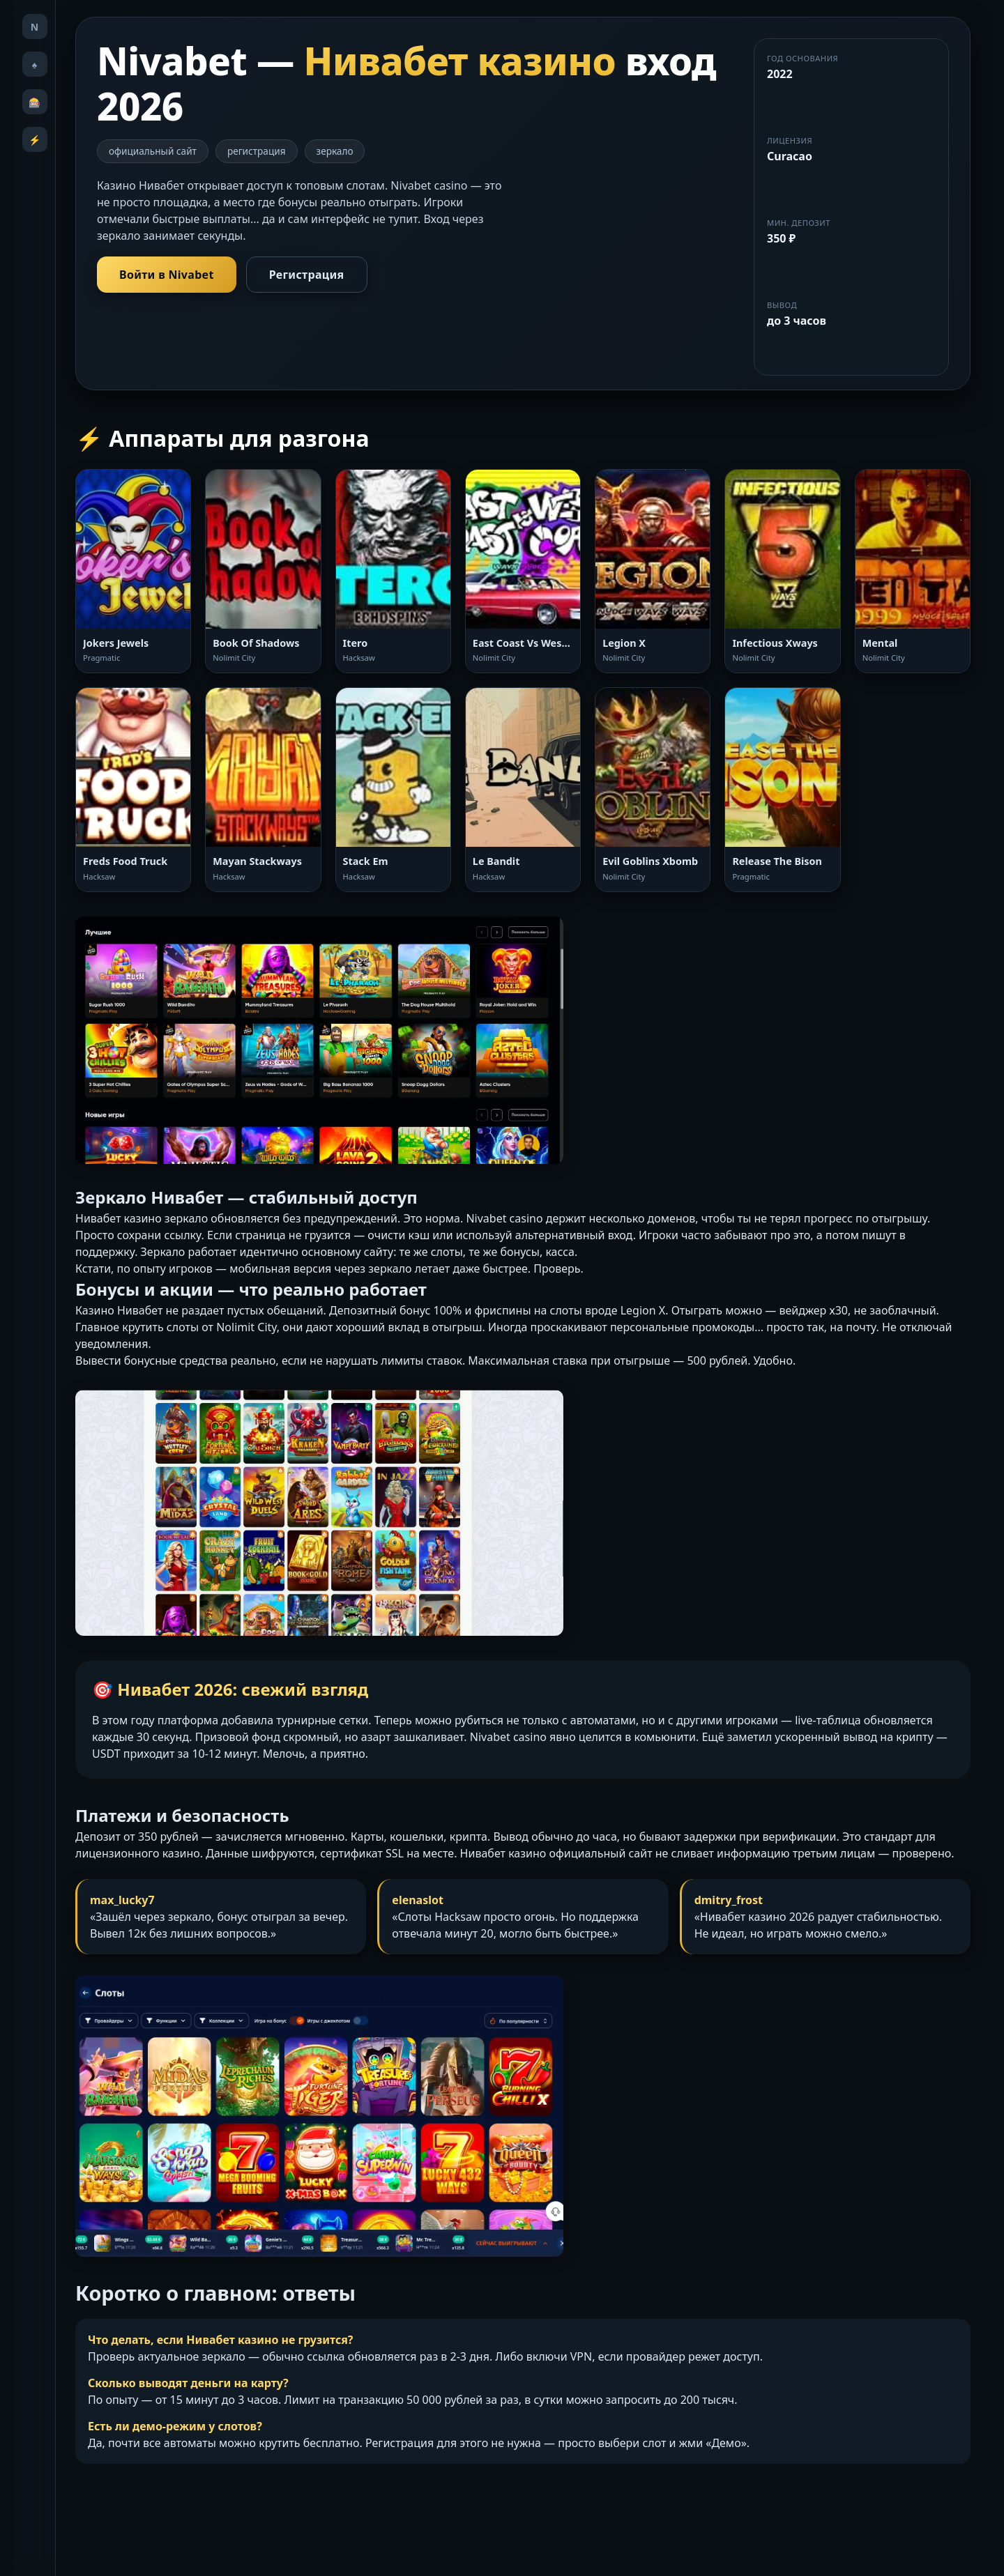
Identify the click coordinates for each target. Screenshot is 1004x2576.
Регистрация (306, 274)
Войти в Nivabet (166, 274)
